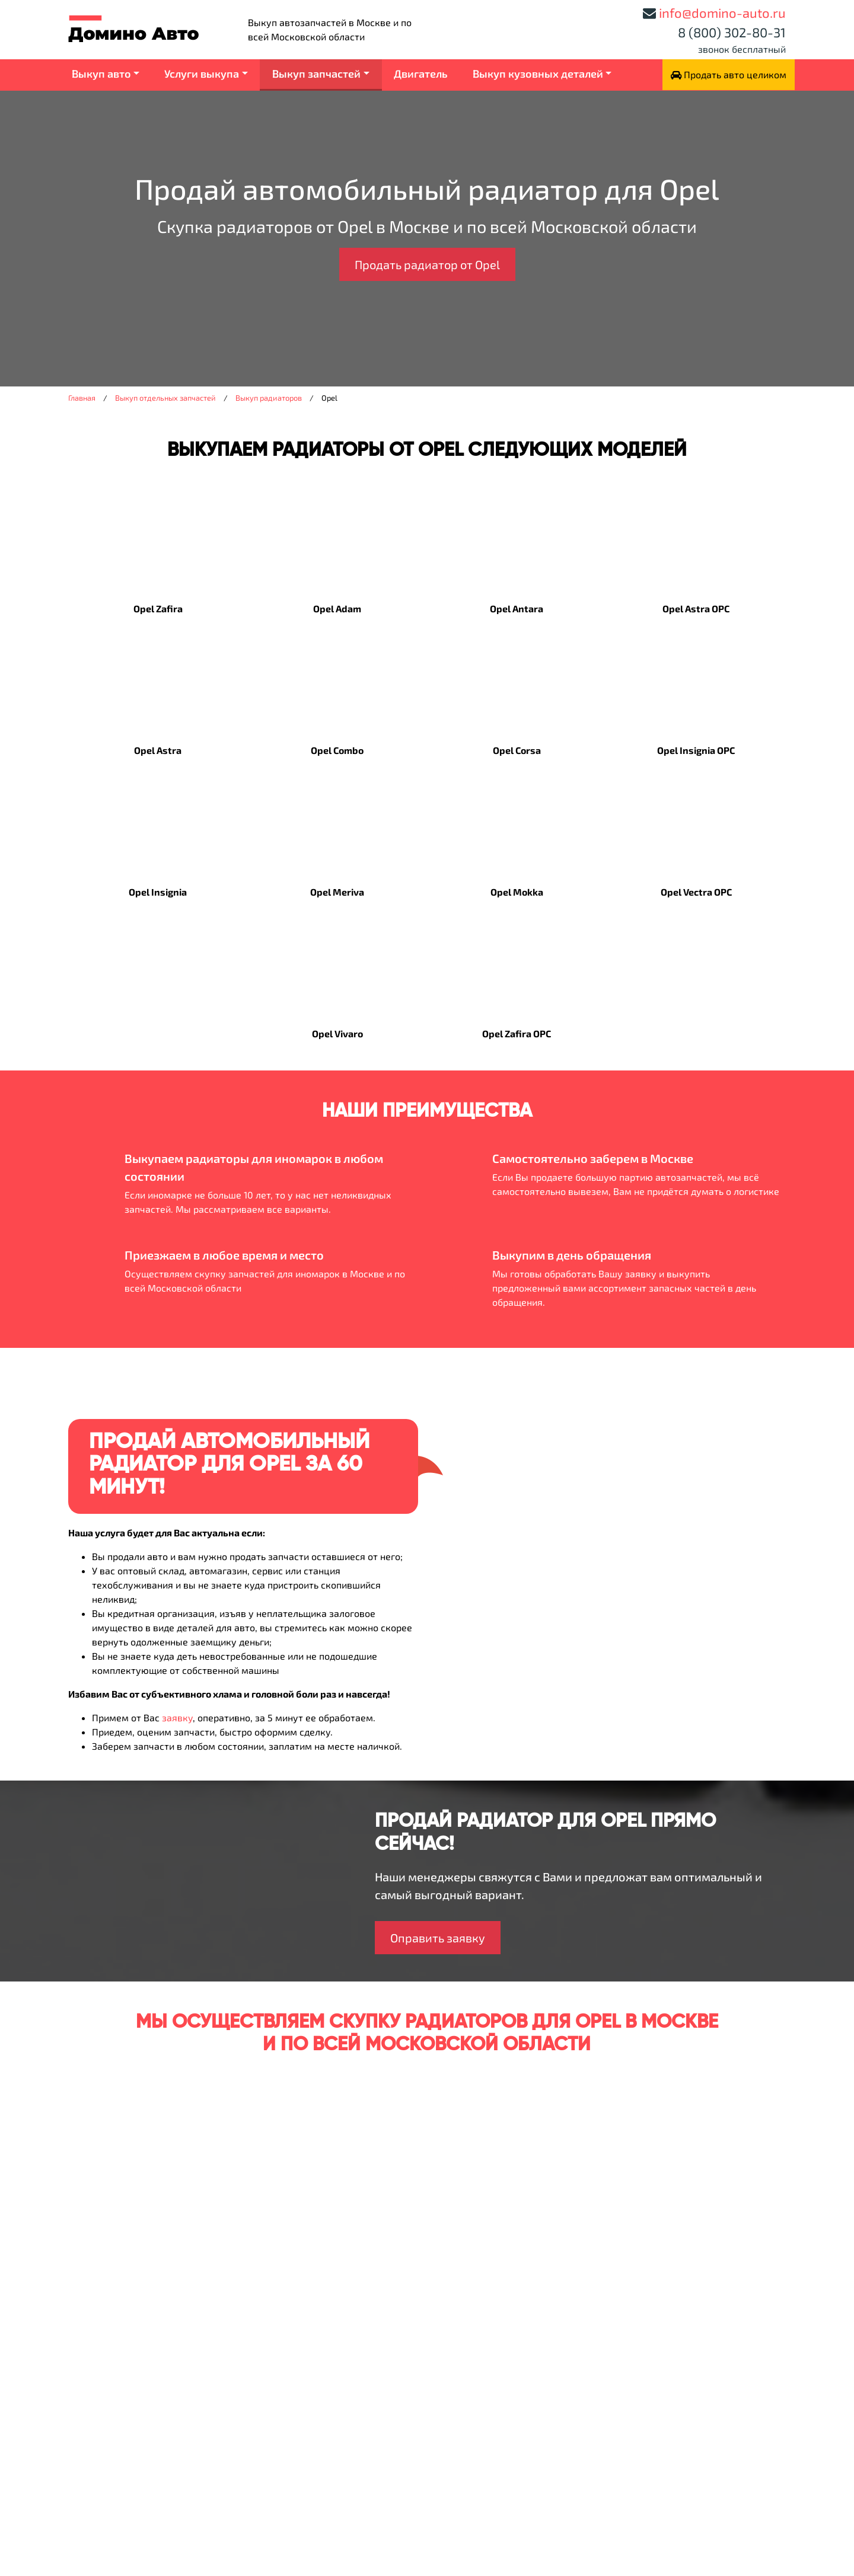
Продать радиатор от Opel (427, 264)
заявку (177, 1717)
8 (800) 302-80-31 (732, 32)
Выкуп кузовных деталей (538, 73)
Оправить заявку (437, 1938)
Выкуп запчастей (316, 73)
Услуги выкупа (201, 73)
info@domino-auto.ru (722, 12)
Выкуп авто (101, 73)
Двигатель (421, 73)
